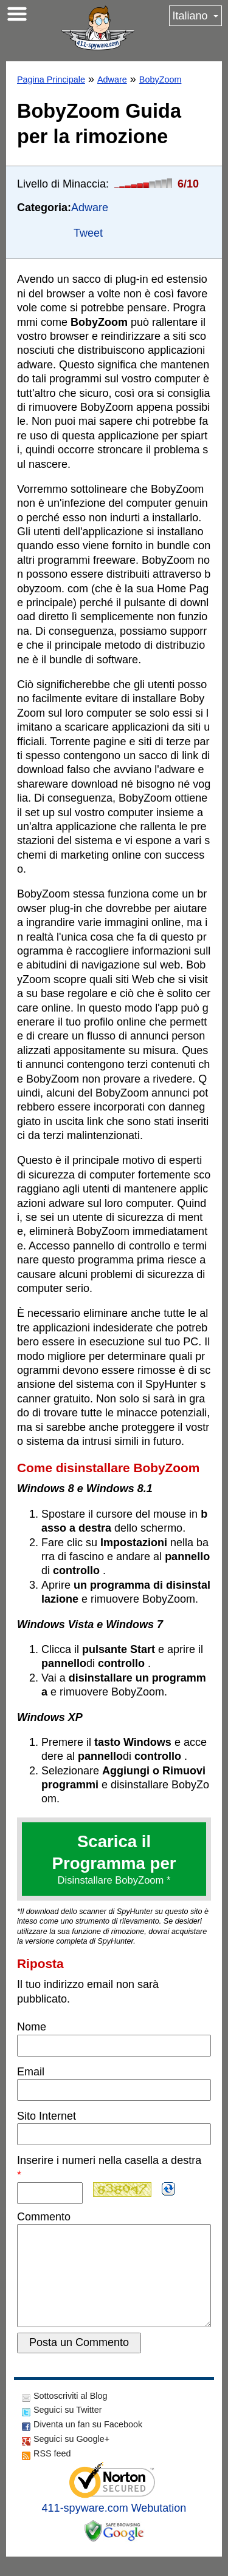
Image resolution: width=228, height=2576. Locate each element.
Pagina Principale (51, 79)
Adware (112, 79)
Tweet (88, 233)
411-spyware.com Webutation (114, 2527)
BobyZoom (160, 79)
